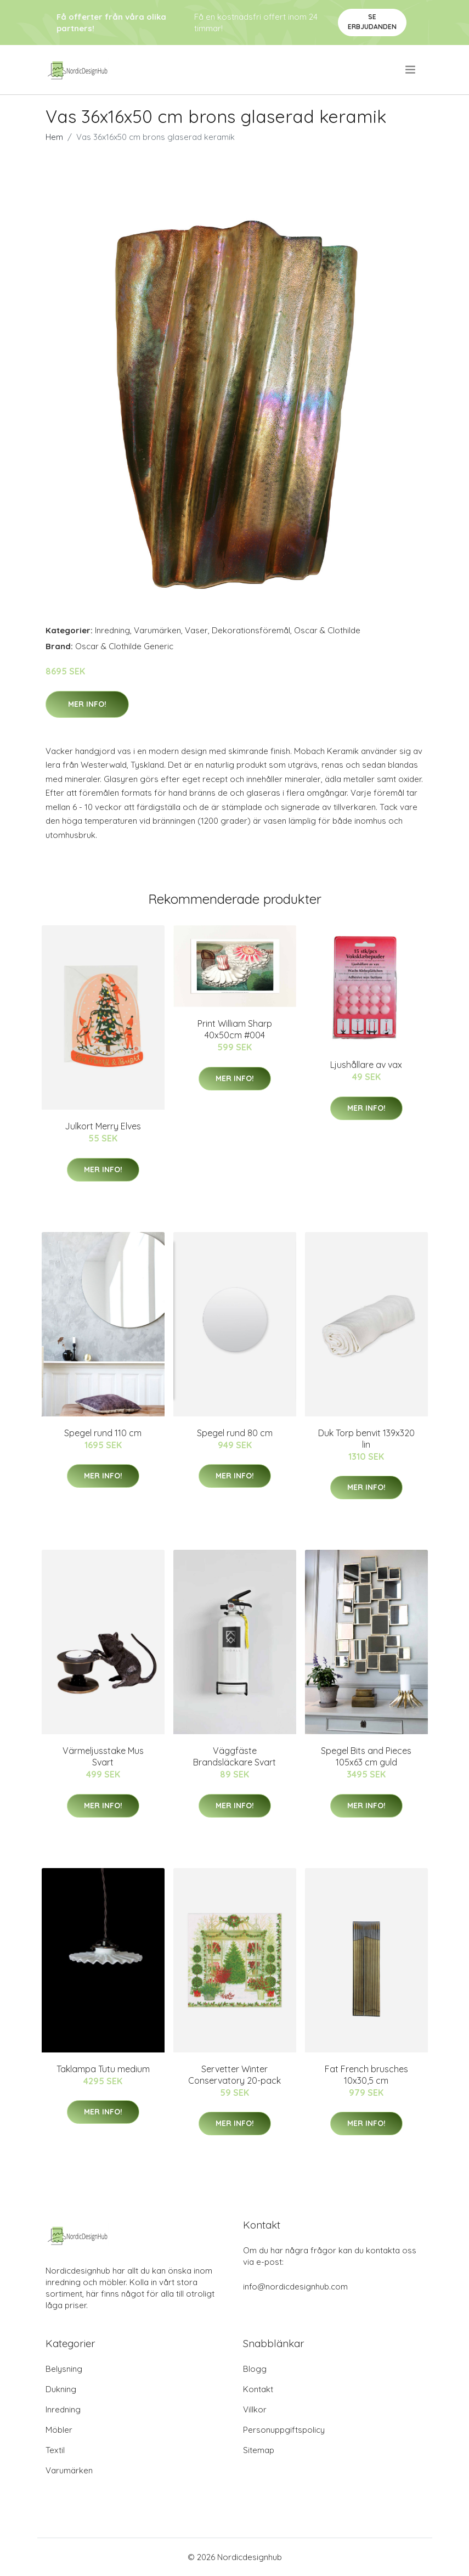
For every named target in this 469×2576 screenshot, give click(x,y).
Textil (55, 2450)
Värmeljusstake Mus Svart (103, 1756)
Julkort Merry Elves (103, 1126)
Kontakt (258, 2389)
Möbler (59, 2430)
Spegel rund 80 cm (235, 1432)
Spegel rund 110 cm (103, 1432)
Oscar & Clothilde (327, 630)
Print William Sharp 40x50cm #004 (234, 1029)
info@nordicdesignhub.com (295, 2286)
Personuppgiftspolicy (284, 2430)
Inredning (112, 630)
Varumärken (157, 630)
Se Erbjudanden (372, 22)
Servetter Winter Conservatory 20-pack (234, 2074)
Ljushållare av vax (366, 1064)
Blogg (255, 2369)
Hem (54, 137)
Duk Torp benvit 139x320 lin (366, 1438)
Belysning (64, 2369)
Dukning (61, 2389)
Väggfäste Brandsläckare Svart (234, 1756)
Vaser (196, 630)
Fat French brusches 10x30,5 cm (366, 2074)
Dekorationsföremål (251, 630)
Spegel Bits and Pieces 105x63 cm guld (366, 1756)
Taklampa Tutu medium (103, 2068)
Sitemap (258, 2450)
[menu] (411, 69)
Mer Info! (87, 704)
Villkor (255, 2409)
